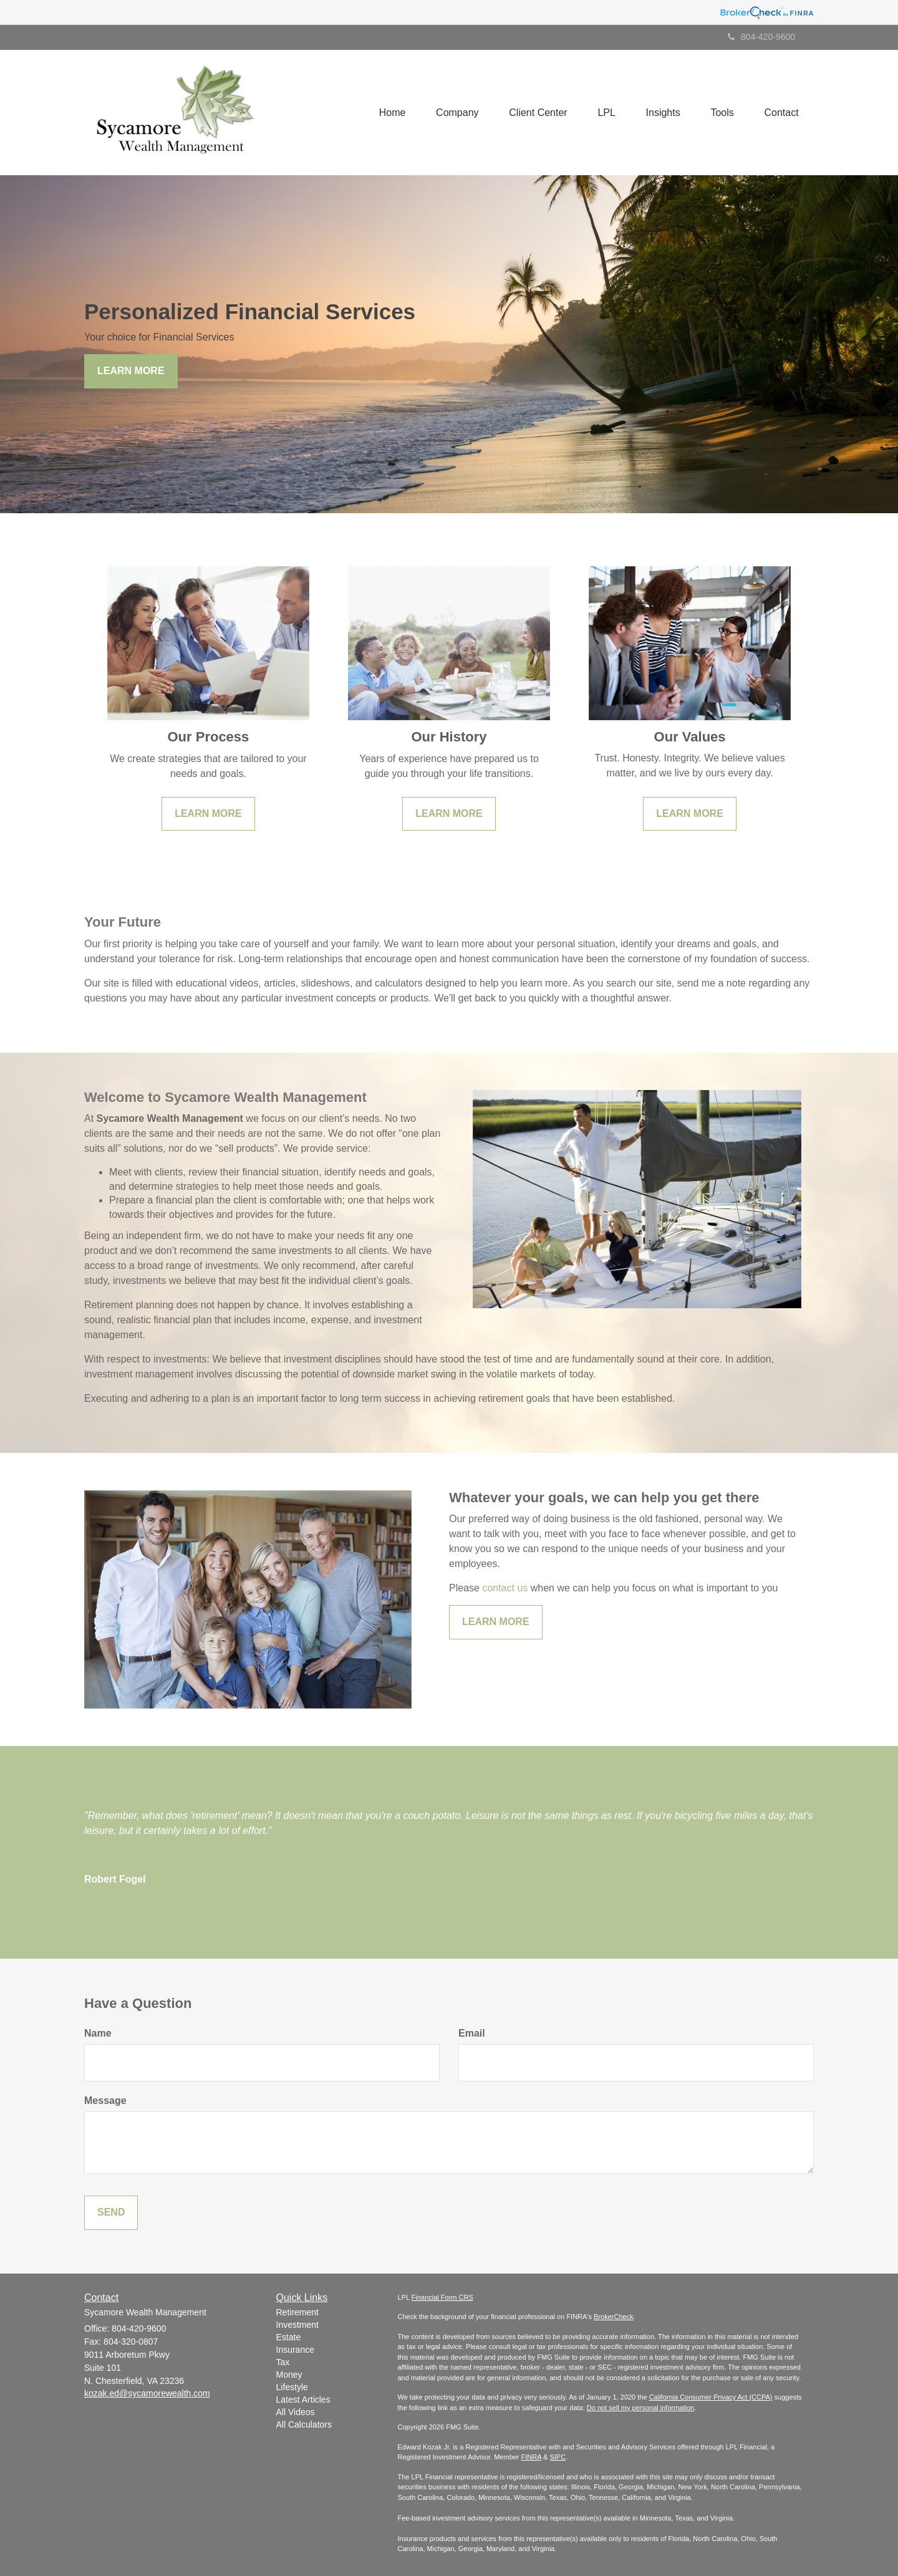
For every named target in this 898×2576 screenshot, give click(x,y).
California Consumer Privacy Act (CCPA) (711, 2397)
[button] (453, 112)
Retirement (297, 2312)
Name (98, 2033)
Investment (297, 2325)
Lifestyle (292, 2387)
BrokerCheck (614, 2316)
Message (105, 2100)
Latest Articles (303, 2400)
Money (289, 2375)
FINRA (531, 2457)
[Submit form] (111, 2213)
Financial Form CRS (442, 2297)
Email (471, 2033)
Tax (283, 2362)
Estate (288, 2337)
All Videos (295, 2412)
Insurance (295, 2350)
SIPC (557, 2457)
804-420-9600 (761, 37)
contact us (505, 1588)
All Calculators (304, 2424)
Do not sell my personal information (640, 2407)
